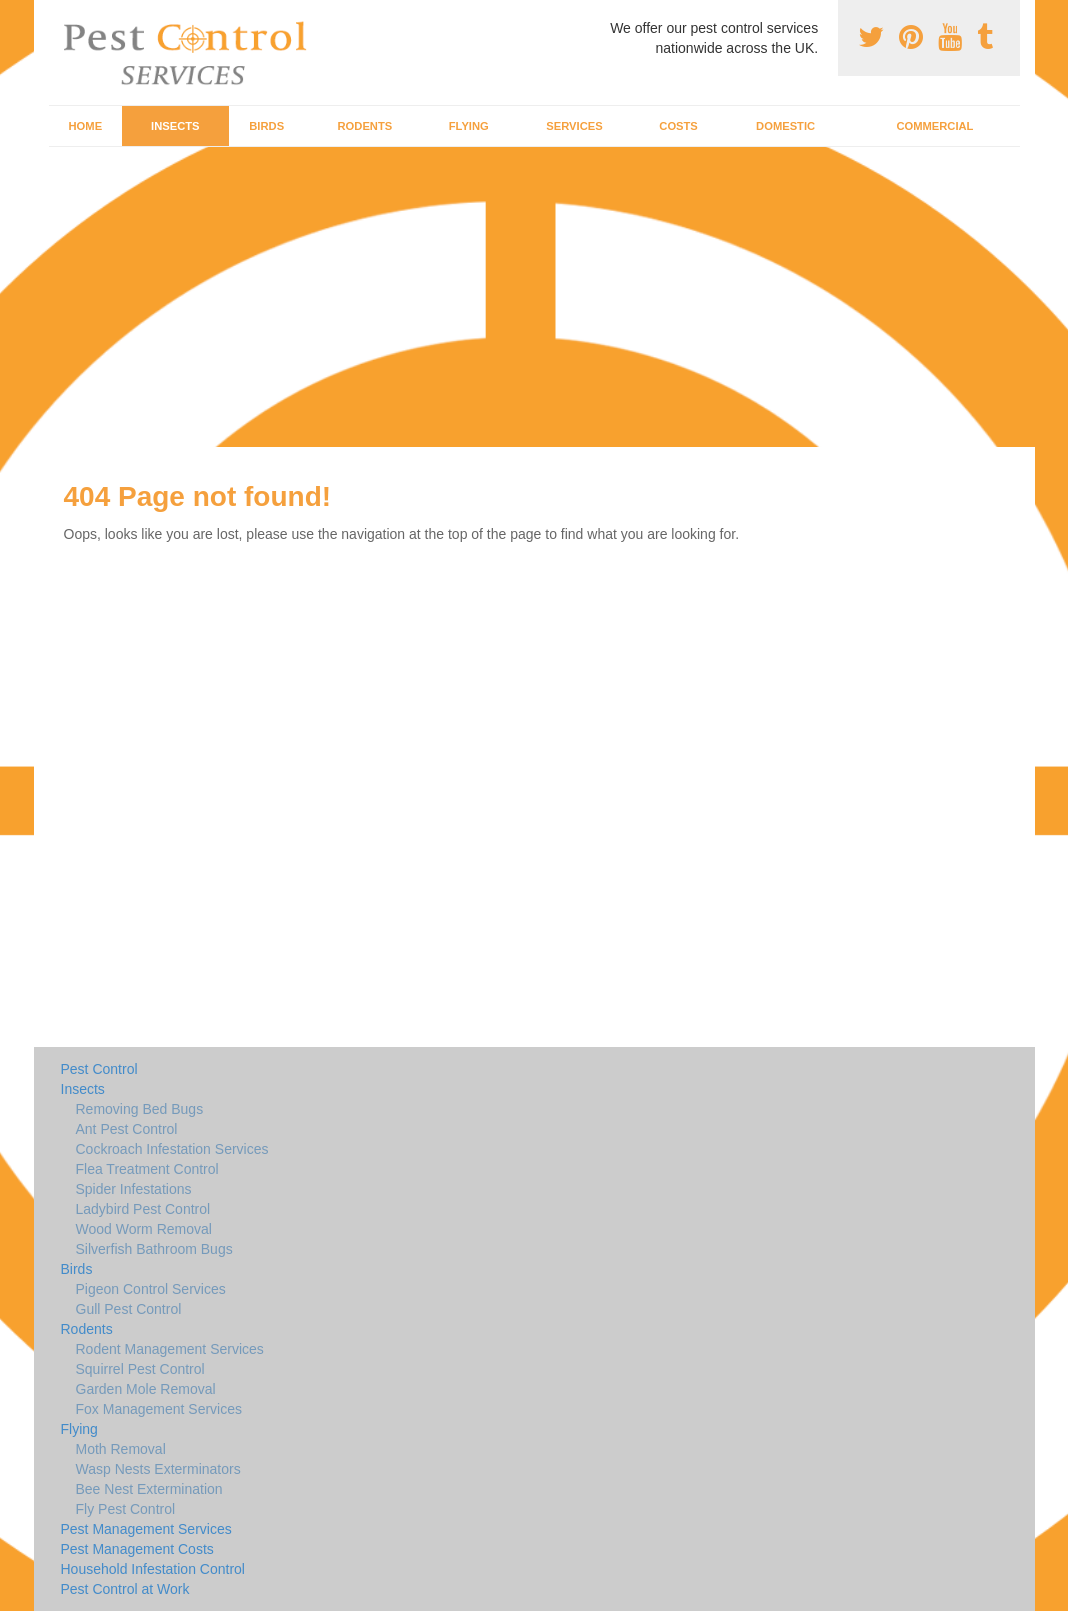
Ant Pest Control (127, 1129)
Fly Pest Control (126, 1509)
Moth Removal (121, 1449)
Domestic (785, 126)
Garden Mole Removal (146, 1389)
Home (86, 126)
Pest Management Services (146, 1529)
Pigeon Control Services (151, 1289)
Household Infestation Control (153, 1569)
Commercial (934, 126)
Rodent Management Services (170, 1349)
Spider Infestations (134, 1189)
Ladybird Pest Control (143, 1209)
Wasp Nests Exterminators (158, 1469)
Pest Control (99, 1069)
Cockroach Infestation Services (172, 1149)
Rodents (365, 126)
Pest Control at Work (125, 1589)
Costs (678, 126)
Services (574, 126)
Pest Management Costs (137, 1549)
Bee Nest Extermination (149, 1489)
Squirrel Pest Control (140, 1369)
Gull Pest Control (129, 1309)
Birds (266, 126)
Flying (469, 126)
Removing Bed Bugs (140, 1109)
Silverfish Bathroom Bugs (154, 1249)
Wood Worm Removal (144, 1229)
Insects (175, 126)
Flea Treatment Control (147, 1169)
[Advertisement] (534, 297)
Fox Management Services (159, 1409)
